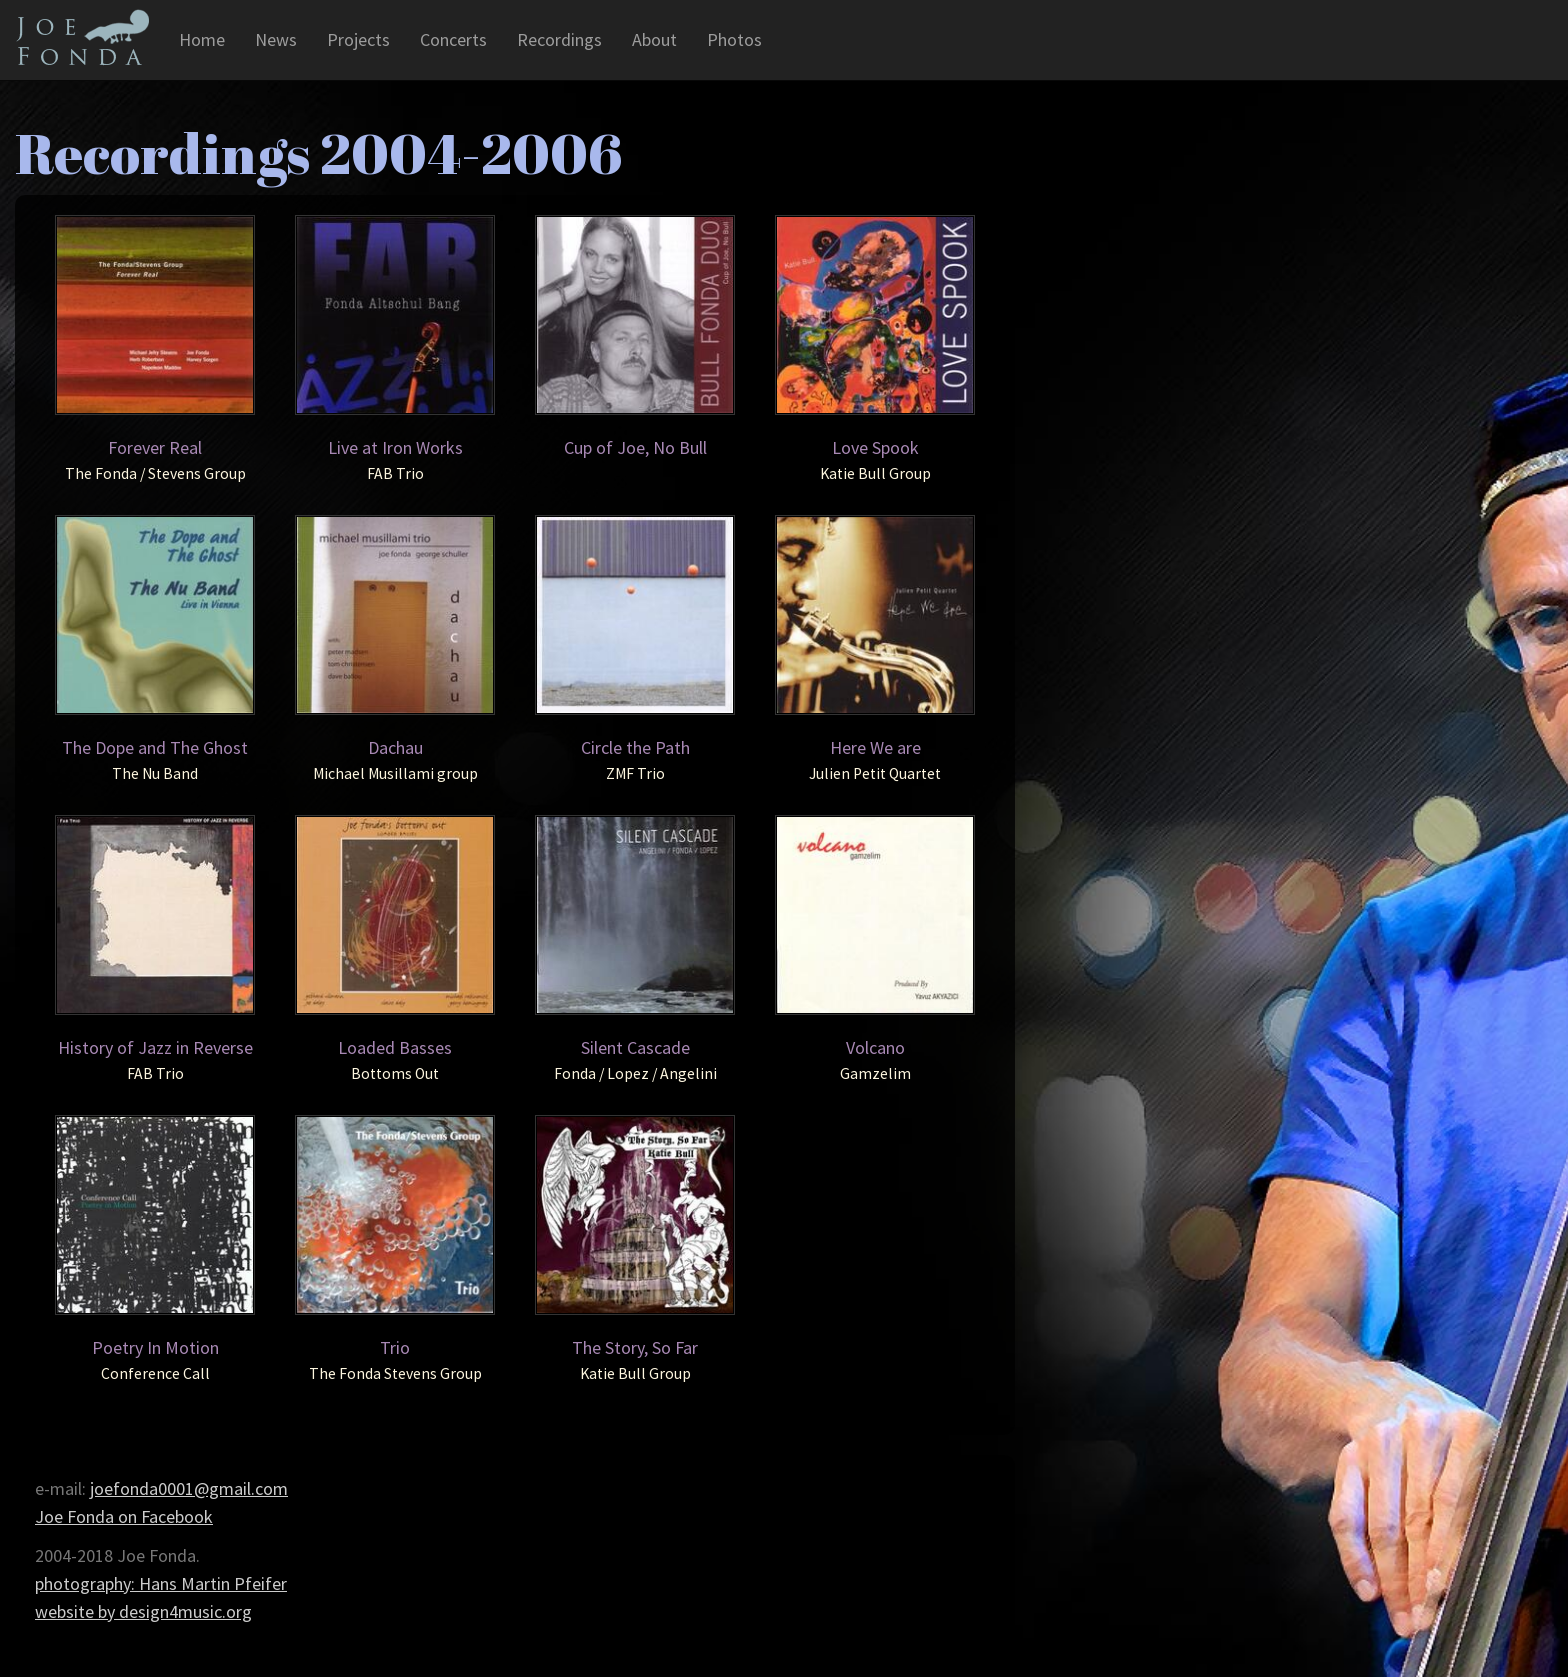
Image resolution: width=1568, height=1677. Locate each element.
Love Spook (875, 447)
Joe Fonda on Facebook (124, 1516)
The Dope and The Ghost (155, 747)
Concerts (453, 39)
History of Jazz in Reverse (155, 1047)
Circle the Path (635, 747)
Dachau (395, 747)
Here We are (875, 747)
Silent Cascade (635, 1047)
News (276, 39)
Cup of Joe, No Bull (635, 447)
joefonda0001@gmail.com (189, 1488)
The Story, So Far (635, 1347)
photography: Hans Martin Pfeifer (161, 1583)
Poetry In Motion (155, 1347)
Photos (734, 39)
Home (202, 39)
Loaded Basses (395, 1047)
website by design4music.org (143, 1611)
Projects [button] (358, 39)
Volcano (875, 1047)
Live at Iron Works (395, 447)
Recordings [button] (559, 39)
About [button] (654, 39)
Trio (395, 1347)
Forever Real (155, 447)
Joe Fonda (82, 37)
